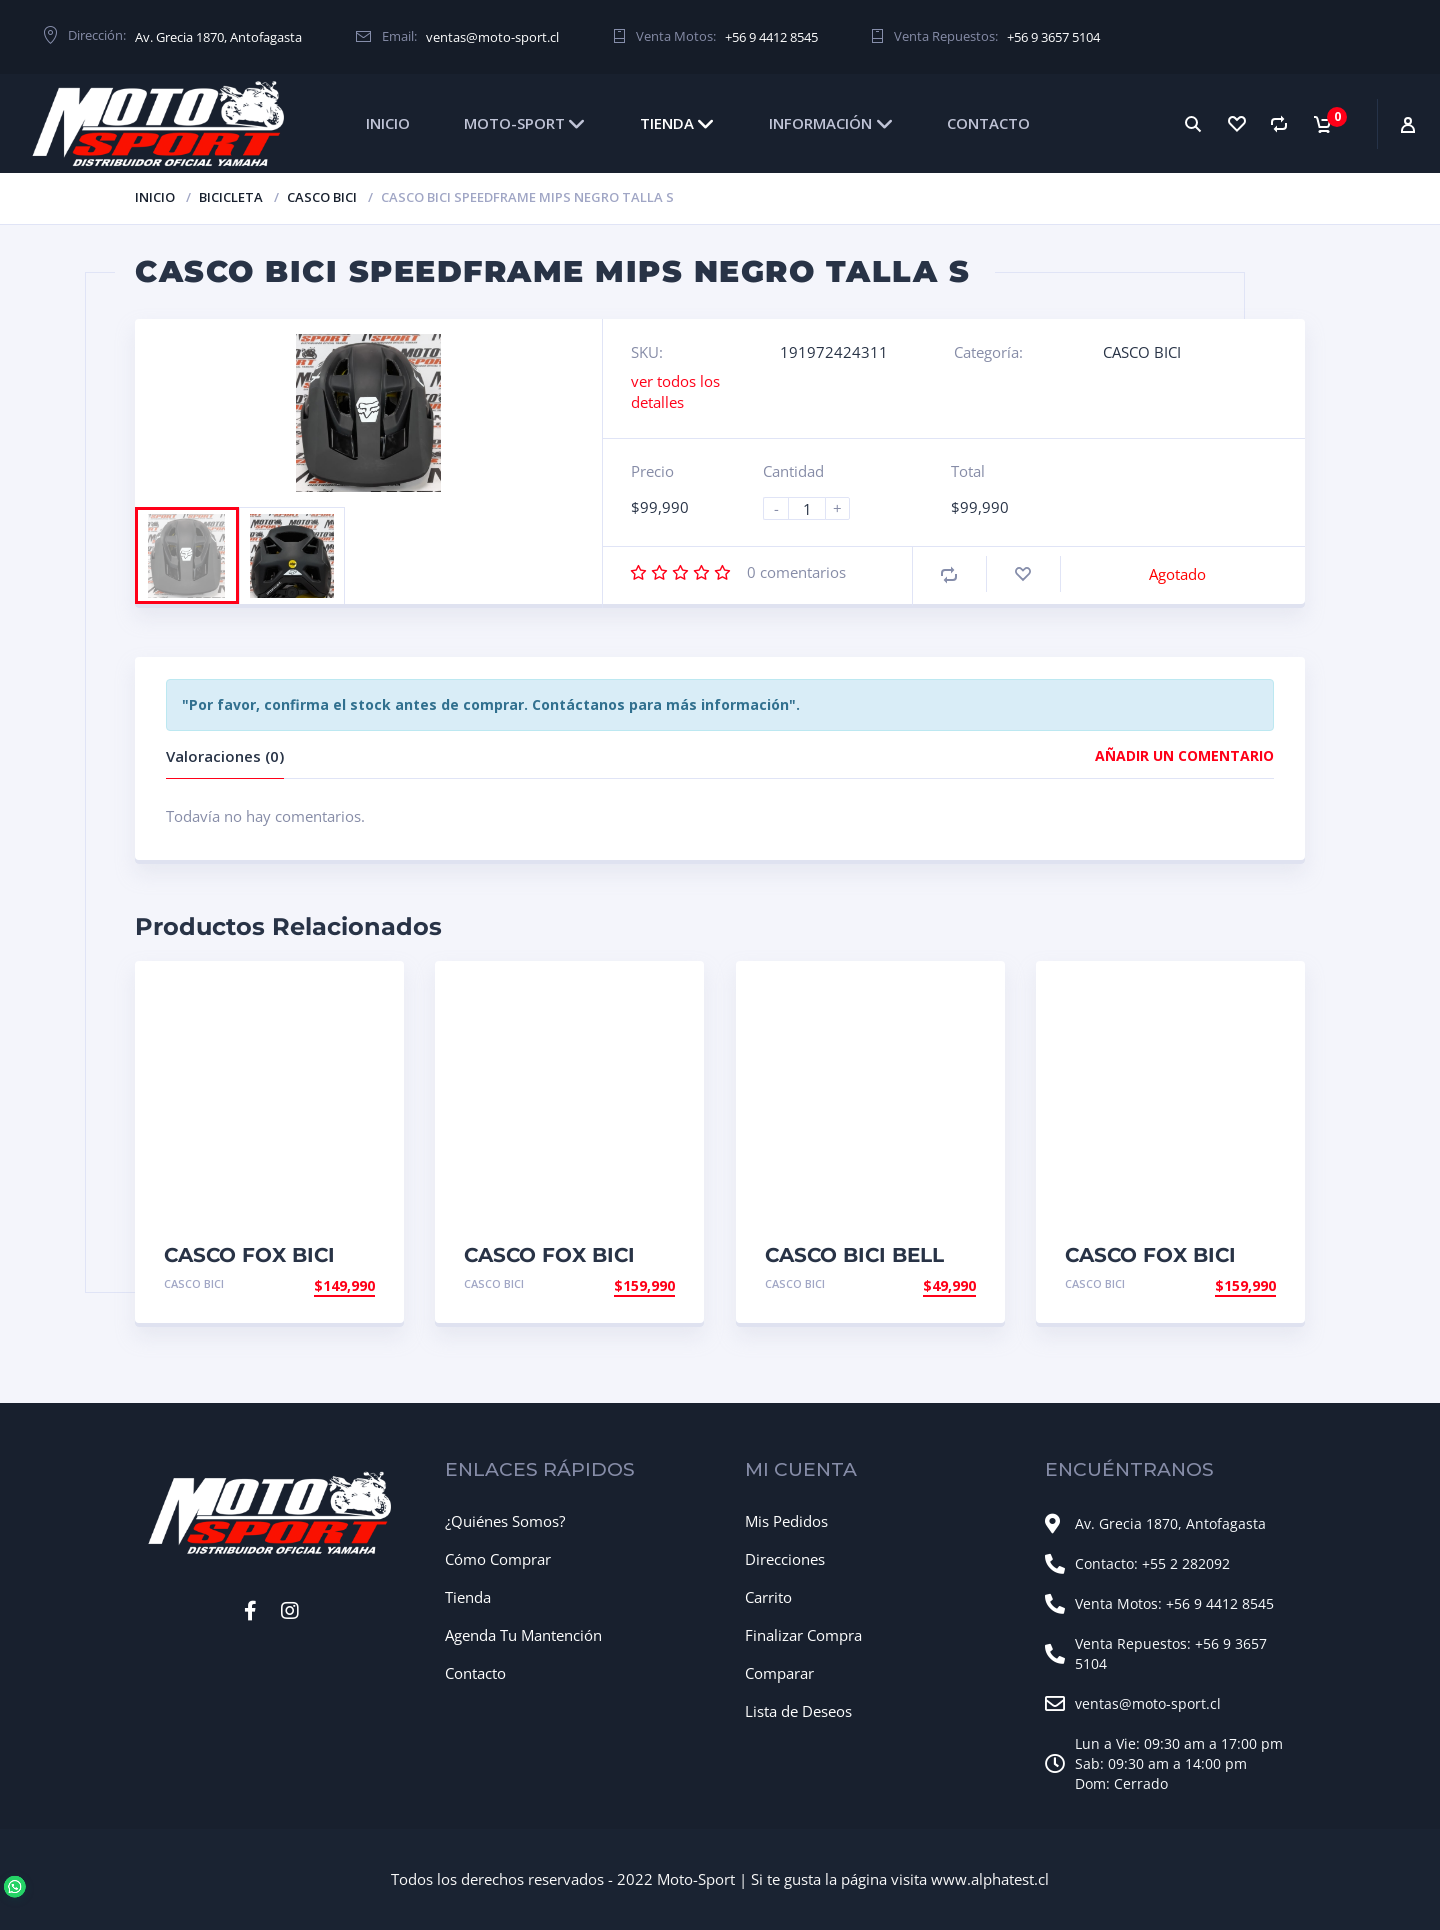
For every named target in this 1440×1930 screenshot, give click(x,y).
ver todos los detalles (675, 391)
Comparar (779, 1673)
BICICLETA (231, 197)
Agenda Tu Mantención (523, 1635)
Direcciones (785, 1559)
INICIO (388, 123)
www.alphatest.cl (990, 1879)
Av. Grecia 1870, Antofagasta (218, 37)
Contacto (475, 1673)
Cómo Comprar (498, 1559)
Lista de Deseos (798, 1711)
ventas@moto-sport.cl (492, 37)
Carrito (768, 1597)
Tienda (468, 1597)
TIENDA (667, 123)
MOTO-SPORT (514, 123)
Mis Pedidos (786, 1521)
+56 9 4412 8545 (771, 37)
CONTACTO (988, 123)
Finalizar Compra (803, 1635)
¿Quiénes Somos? (505, 1521)
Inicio (155, 197)
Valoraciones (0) (225, 756)
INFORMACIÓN (820, 123)
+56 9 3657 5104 (1053, 37)
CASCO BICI (322, 197)
